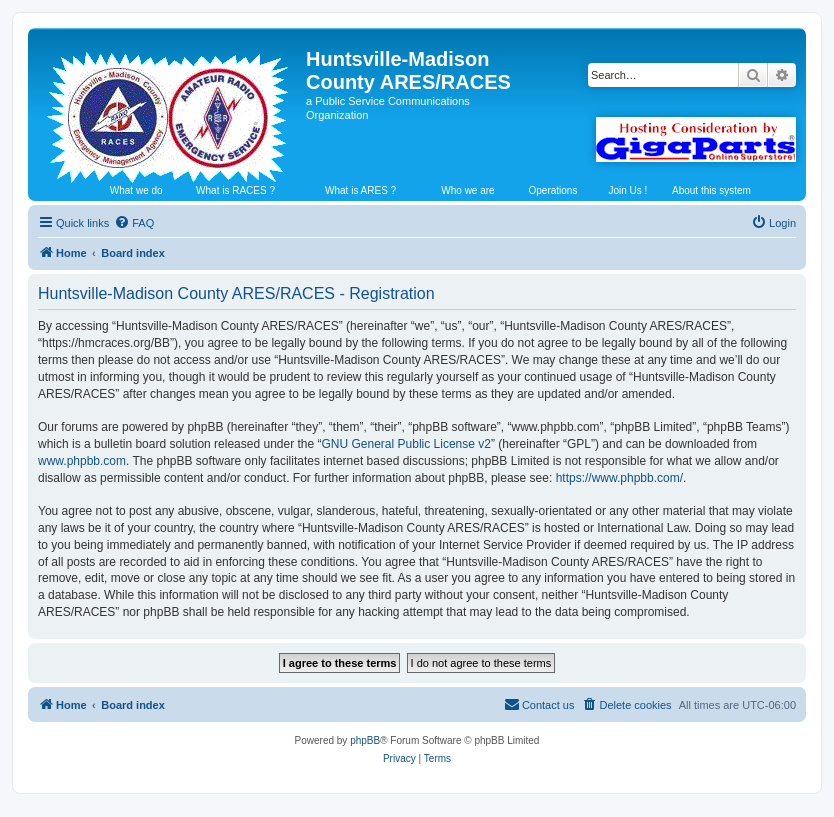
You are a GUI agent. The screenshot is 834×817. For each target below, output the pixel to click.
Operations (552, 190)
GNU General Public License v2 (406, 444)
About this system (711, 190)
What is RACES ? (235, 190)
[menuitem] (134, 223)
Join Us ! (627, 190)
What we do (136, 190)
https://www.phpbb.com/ (619, 478)
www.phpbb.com (82, 461)
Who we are (467, 190)
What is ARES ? (360, 190)
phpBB (365, 740)
